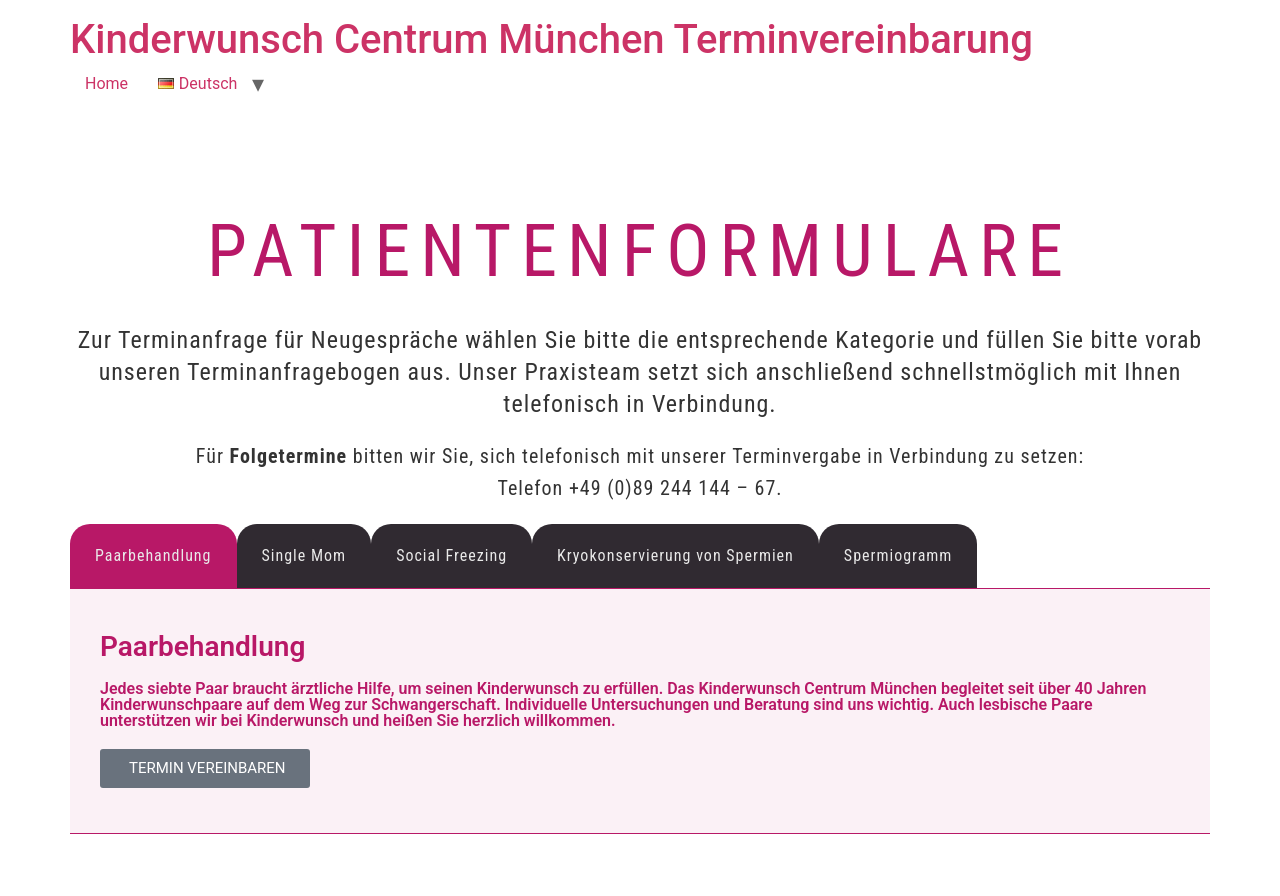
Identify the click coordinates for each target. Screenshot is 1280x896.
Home (106, 83)
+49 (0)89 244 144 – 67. (676, 488)
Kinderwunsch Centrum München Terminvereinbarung (551, 39)
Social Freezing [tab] (451, 555)
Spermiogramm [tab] (898, 555)
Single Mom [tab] (304, 555)
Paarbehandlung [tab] (153, 555)
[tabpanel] (640, 711)
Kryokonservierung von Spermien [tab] (675, 555)
